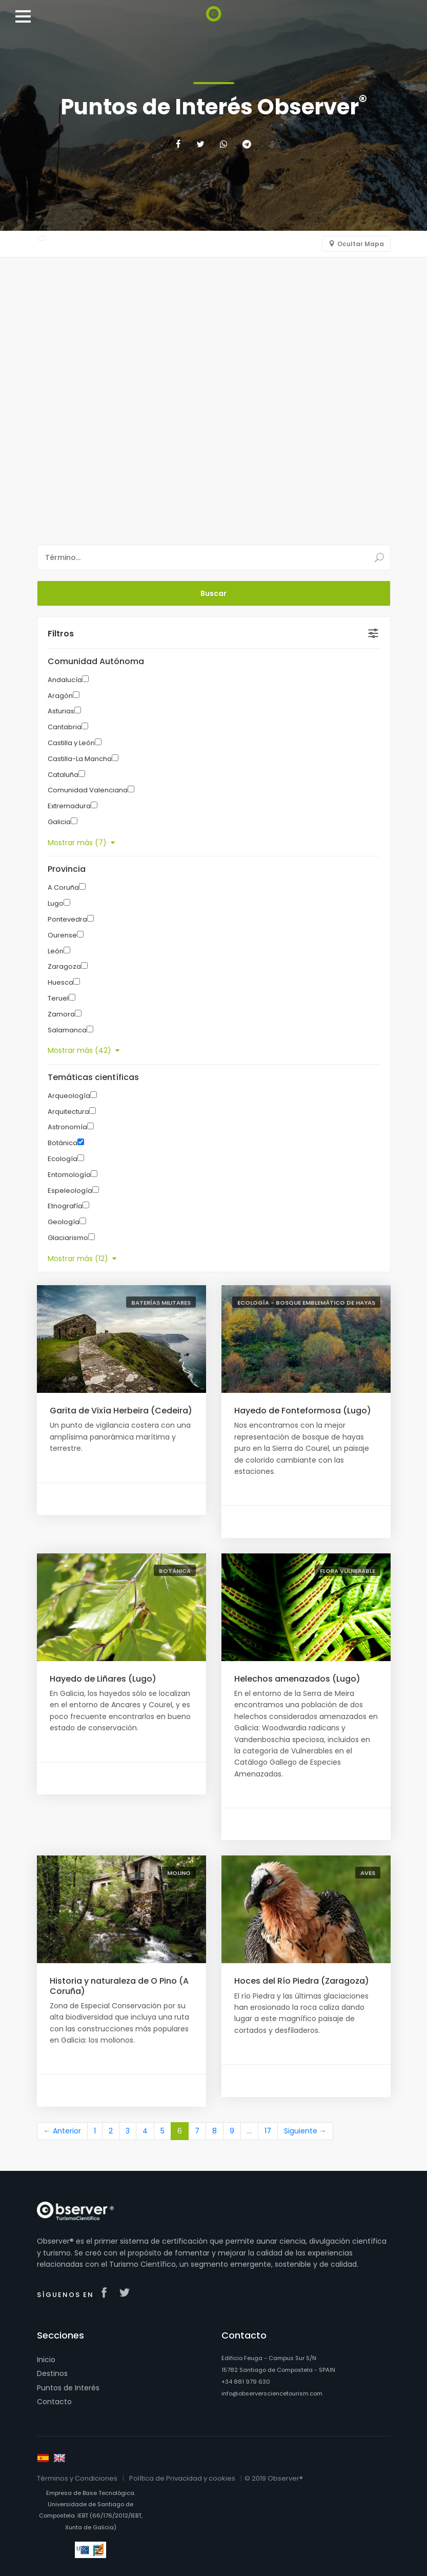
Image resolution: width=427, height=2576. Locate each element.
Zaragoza (64, 966)
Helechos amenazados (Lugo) (297, 1679)
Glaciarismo (68, 1238)
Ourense (62, 935)
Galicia (59, 822)
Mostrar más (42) (83, 1050)
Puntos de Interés (68, 2388)
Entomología (69, 1175)
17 (268, 2131)
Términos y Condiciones (77, 2478)
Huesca (60, 982)
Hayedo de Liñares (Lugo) (103, 1679)
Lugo (56, 903)
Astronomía (67, 1127)
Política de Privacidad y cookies (182, 2478)
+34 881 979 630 (245, 2382)
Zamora (61, 1014)
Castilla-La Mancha (80, 759)
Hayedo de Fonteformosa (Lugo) (302, 1410)
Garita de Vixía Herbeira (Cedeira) (121, 1410)
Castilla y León (71, 743)
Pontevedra (67, 919)
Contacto (54, 2402)
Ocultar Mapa (360, 243)
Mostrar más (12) (82, 1258)
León (56, 951)
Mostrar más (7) (81, 842)
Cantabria (65, 727)
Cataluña (63, 775)
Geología (63, 1222)
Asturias (61, 711)
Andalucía (65, 680)
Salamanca (67, 1030)
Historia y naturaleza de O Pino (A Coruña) (119, 1985)
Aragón (60, 696)
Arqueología (69, 1096)
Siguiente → (305, 2131)
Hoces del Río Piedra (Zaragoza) (301, 1981)
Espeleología (70, 1190)
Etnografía (65, 1206)
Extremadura (69, 806)
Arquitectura (68, 1111)
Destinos (52, 2373)
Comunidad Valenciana (88, 790)
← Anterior (62, 2131)
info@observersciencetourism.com (271, 2393)
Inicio (46, 2359)
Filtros (61, 634)
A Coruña (63, 887)
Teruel (58, 998)
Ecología (62, 1159)
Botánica (62, 1143)
